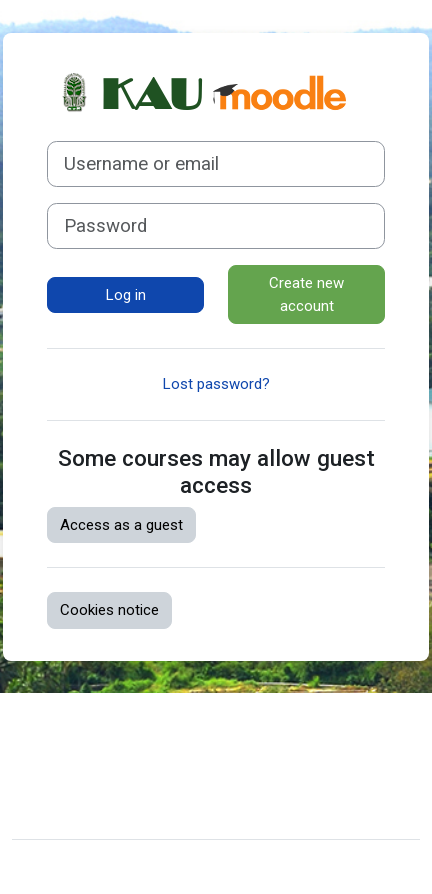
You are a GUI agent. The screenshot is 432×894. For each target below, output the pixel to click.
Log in (126, 295)
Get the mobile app (90, 789)
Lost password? (216, 384)
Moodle (133, 867)
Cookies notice (109, 610)
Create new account (306, 294)
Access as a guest (121, 525)
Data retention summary (107, 758)
